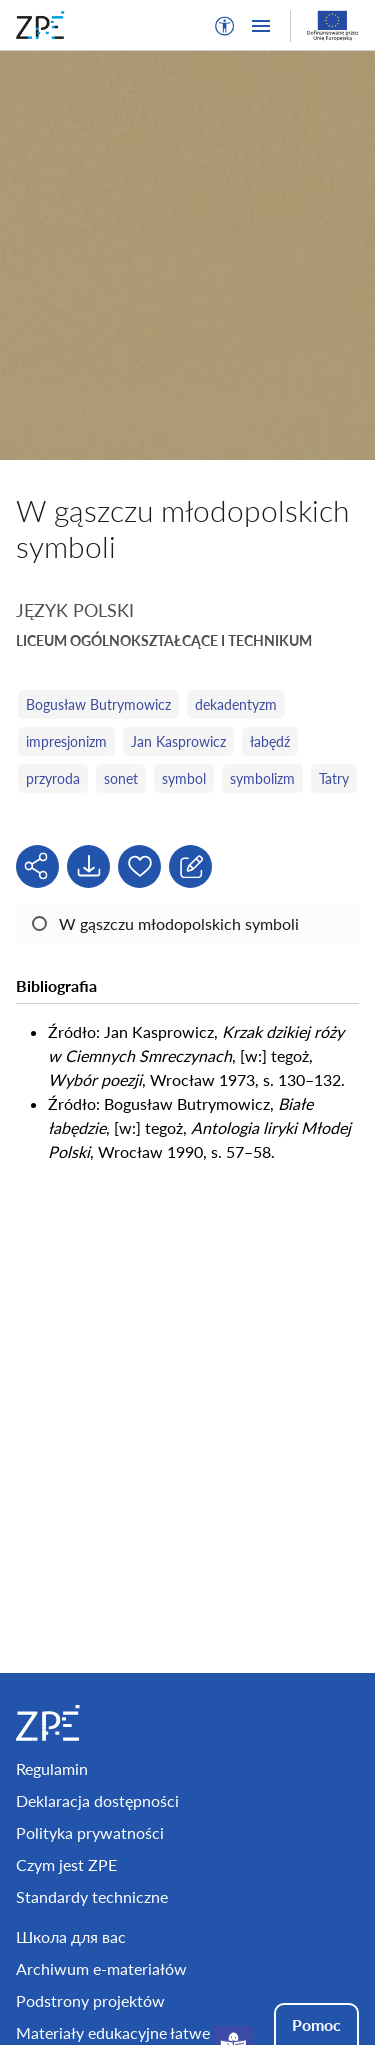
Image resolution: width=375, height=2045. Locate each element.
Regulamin (52, 1768)
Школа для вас (71, 1936)
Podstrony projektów (90, 2000)
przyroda (53, 778)
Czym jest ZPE (66, 1864)
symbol (184, 778)
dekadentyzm (236, 704)
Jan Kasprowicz (178, 741)
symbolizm (262, 778)
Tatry (334, 778)
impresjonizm (66, 741)
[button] (225, 26)
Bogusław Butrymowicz (98, 704)
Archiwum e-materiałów (101, 1968)
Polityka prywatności (90, 1832)
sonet (121, 778)
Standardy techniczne (92, 1896)
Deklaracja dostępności (97, 1800)
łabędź (270, 741)
